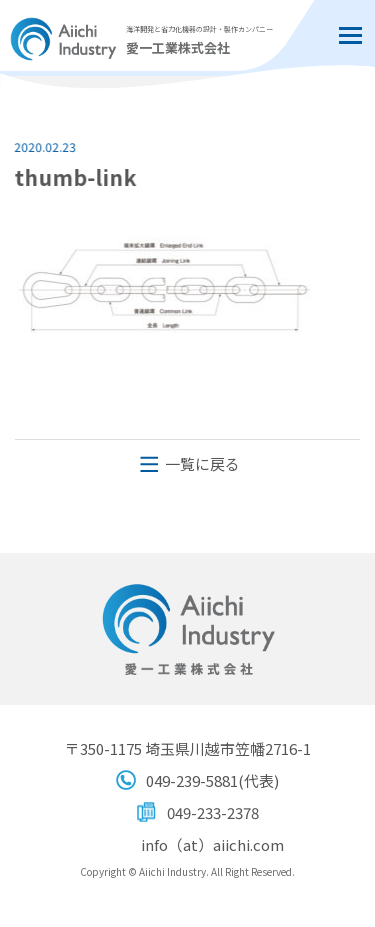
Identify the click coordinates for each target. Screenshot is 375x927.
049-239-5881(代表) (212, 780)
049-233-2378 (213, 812)
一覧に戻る (202, 463)
